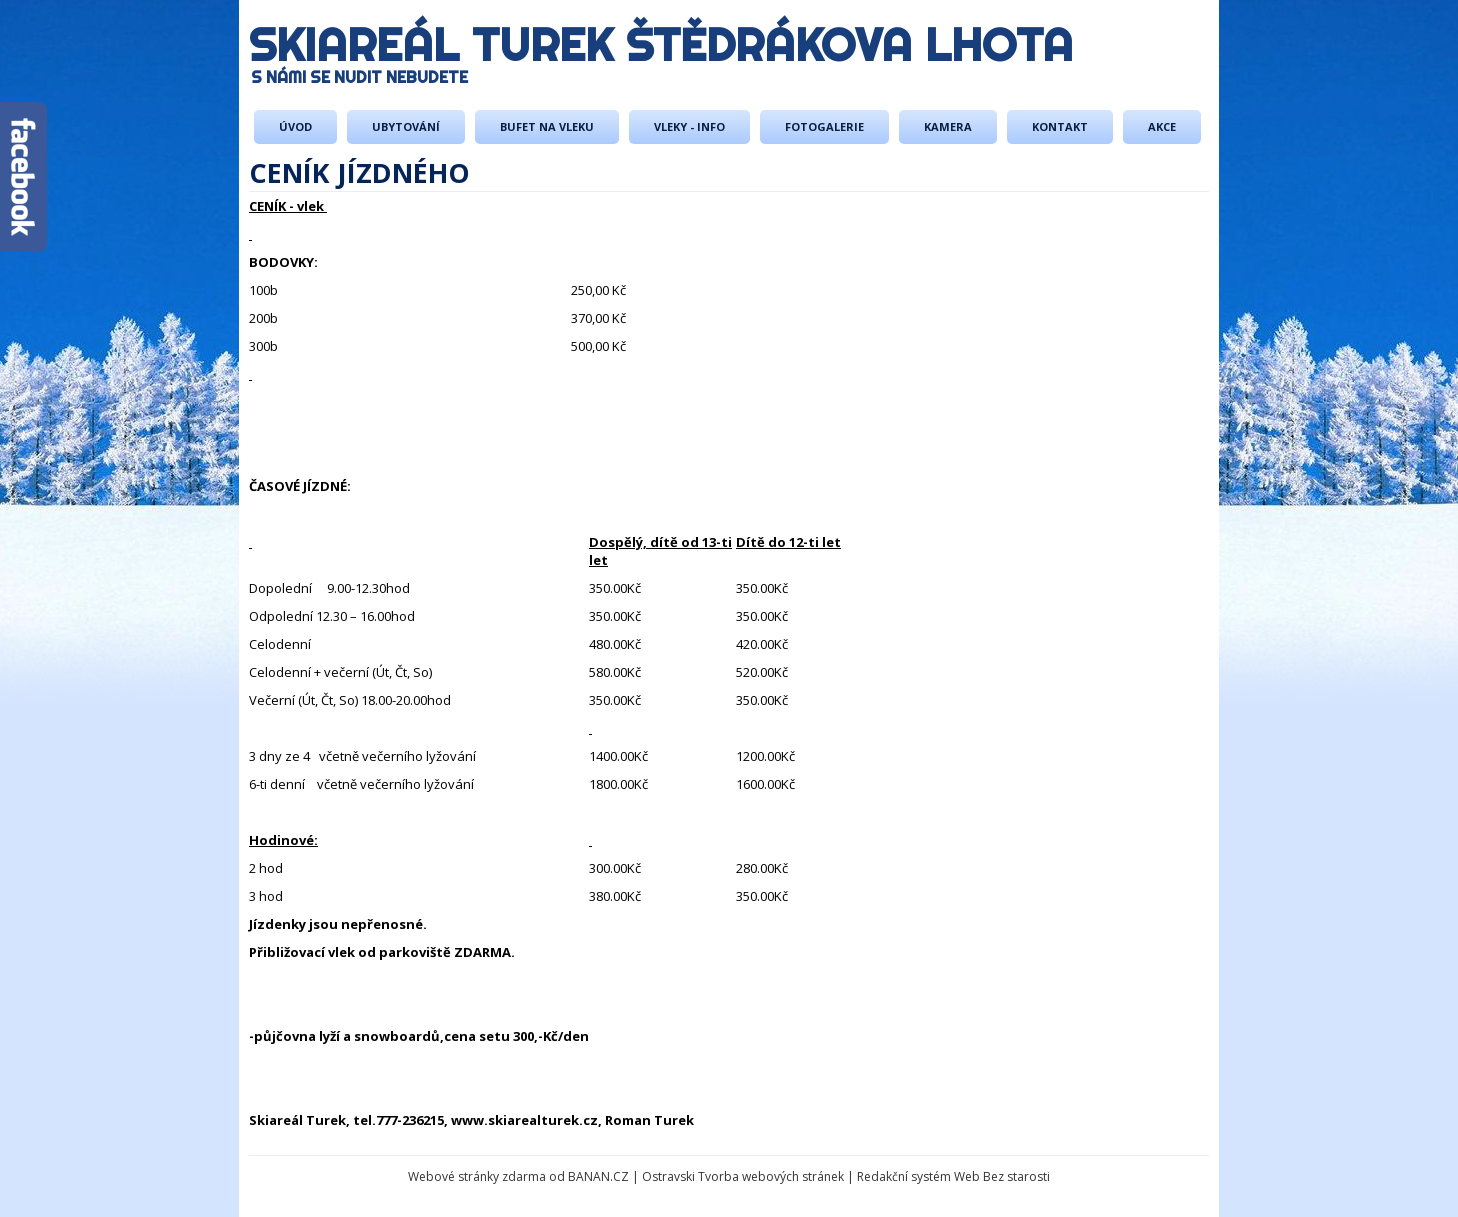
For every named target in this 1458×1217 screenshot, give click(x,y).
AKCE (1162, 126)
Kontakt (1060, 126)
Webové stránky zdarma (477, 1176)
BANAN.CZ (598, 1176)
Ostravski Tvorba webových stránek (743, 1176)
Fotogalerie (824, 126)
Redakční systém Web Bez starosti (953, 1176)
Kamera (948, 126)
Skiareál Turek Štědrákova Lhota (661, 45)
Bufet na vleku (547, 126)
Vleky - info (689, 126)
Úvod (295, 126)
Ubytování (406, 126)
